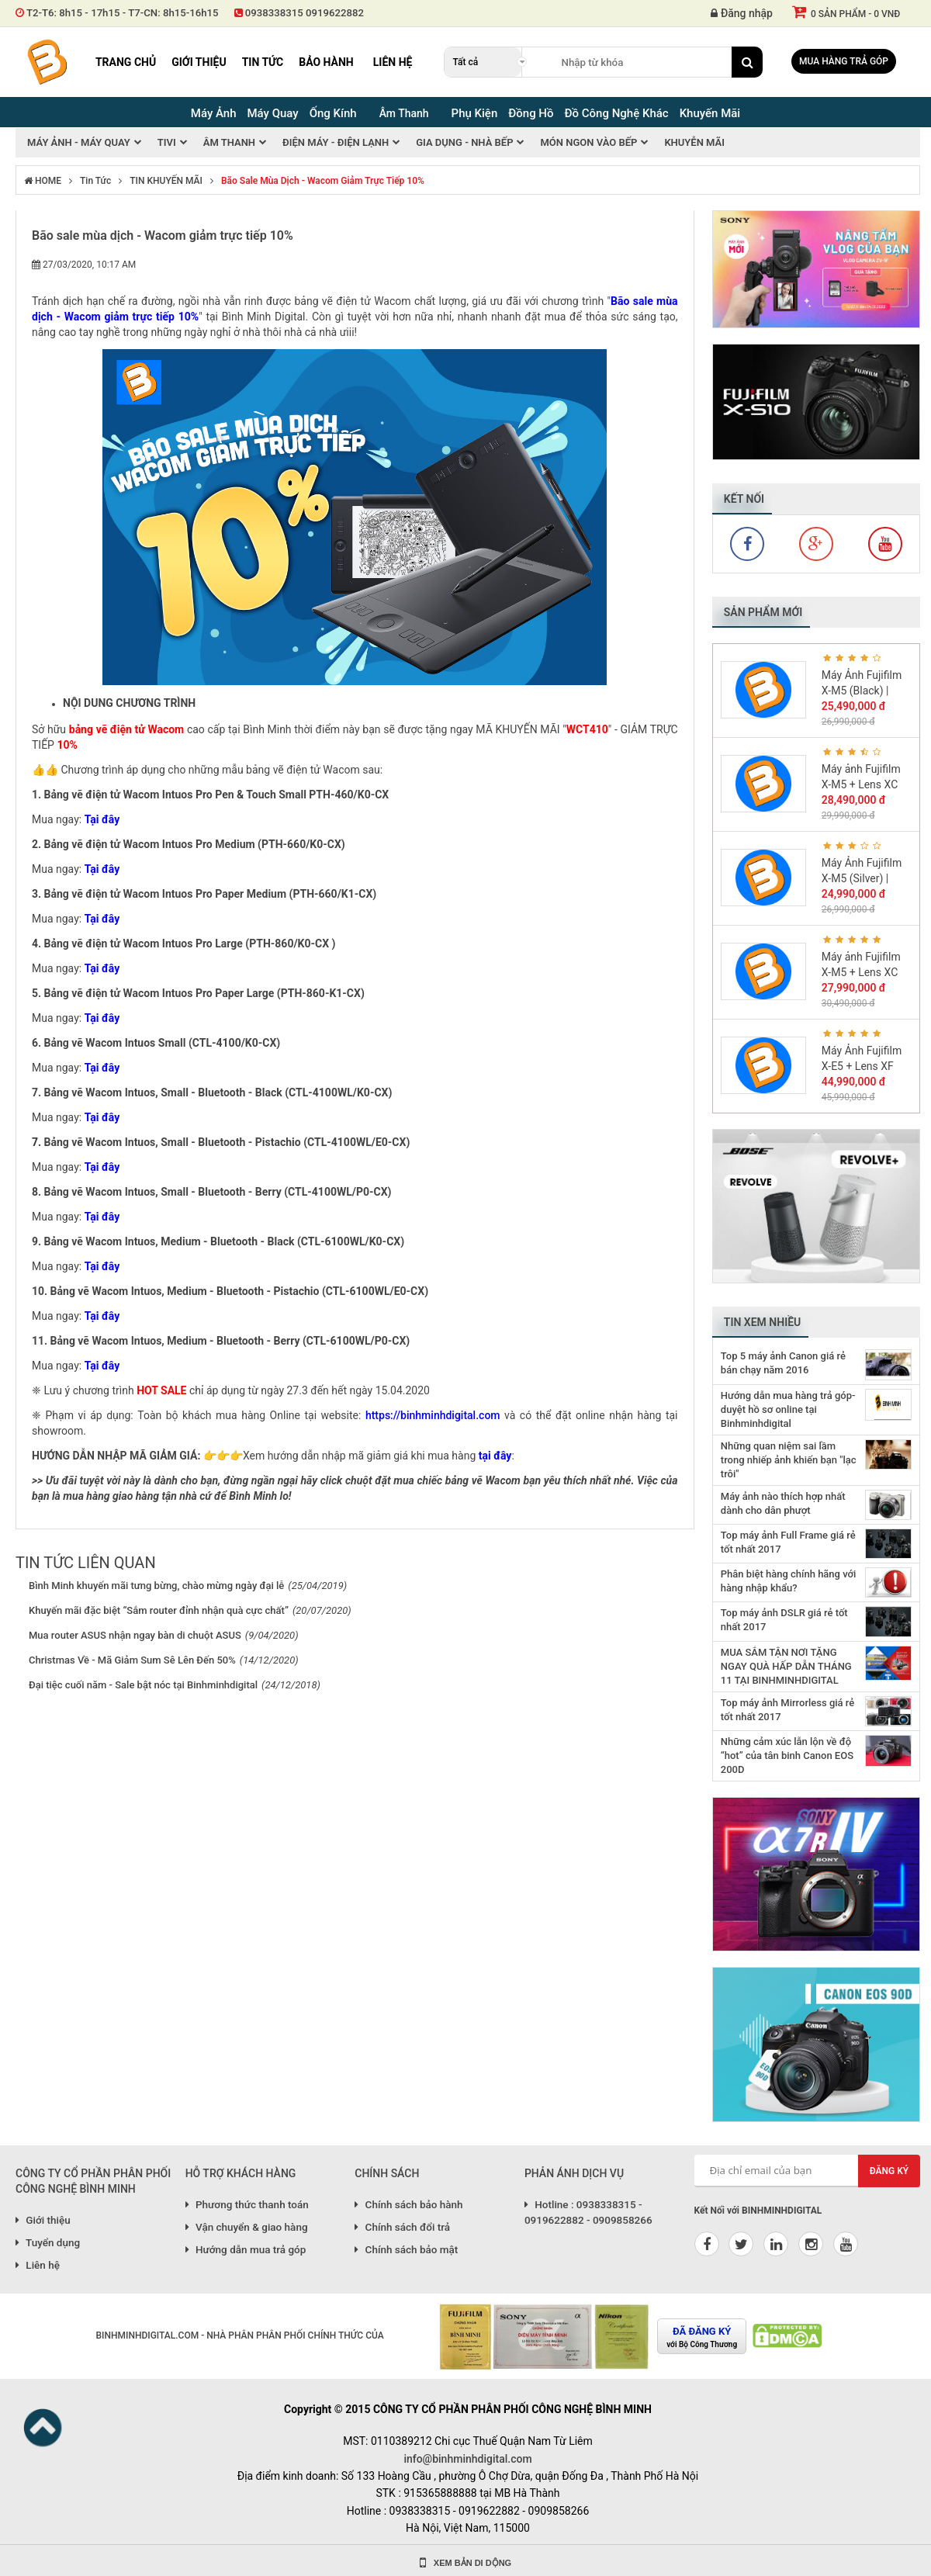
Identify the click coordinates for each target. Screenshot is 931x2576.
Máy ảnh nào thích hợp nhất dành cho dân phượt (783, 1503)
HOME (42, 181)
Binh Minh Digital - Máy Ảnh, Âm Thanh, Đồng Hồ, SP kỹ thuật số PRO (46, 62)
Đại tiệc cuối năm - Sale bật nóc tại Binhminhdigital (143, 1685)
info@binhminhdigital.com (467, 2459)
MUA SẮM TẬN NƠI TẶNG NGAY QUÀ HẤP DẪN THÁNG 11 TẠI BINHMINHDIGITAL (786, 1666)
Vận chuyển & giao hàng (246, 2227)
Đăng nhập (742, 13)
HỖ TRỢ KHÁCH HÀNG (240, 2173)
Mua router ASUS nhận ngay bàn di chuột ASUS (135, 1635)
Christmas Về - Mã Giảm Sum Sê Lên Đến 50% (132, 1660)
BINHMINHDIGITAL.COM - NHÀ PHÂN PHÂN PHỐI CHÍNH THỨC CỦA (239, 2335)
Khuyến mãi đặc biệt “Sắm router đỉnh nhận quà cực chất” (159, 1610)
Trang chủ (125, 62)
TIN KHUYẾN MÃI (166, 180)
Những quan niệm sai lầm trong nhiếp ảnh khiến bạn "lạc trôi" (789, 1460)
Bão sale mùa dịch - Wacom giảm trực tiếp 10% (322, 180)
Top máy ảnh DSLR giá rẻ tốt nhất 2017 (784, 1620)
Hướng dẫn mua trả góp (245, 2249)
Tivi (166, 142)
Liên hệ (393, 62)
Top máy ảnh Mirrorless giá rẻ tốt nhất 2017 (787, 1710)
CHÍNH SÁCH (387, 2173)
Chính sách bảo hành (408, 2204)
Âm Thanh (404, 113)
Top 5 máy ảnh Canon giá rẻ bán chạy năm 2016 (783, 1363)
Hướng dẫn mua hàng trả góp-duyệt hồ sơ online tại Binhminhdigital (788, 1409)
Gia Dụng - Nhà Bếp (464, 142)
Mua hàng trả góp (843, 61)
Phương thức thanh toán (247, 2204)
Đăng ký (889, 2171)
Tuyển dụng (48, 2242)
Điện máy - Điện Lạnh (335, 142)
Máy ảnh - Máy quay (78, 142)
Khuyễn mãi (694, 142)
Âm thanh (229, 142)
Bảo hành (326, 62)
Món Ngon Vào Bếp (588, 142)
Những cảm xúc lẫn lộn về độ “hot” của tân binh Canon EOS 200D (787, 1755)
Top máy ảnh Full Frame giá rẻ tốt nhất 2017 (788, 1542)
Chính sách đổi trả (402, 2227)
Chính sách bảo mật (406, 2249)
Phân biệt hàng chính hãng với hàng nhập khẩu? (789, 1581)
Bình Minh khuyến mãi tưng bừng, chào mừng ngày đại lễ (156, 1585)
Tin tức (263, 62)
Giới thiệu (198, 62)
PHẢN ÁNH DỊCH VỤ (574, 2173)
